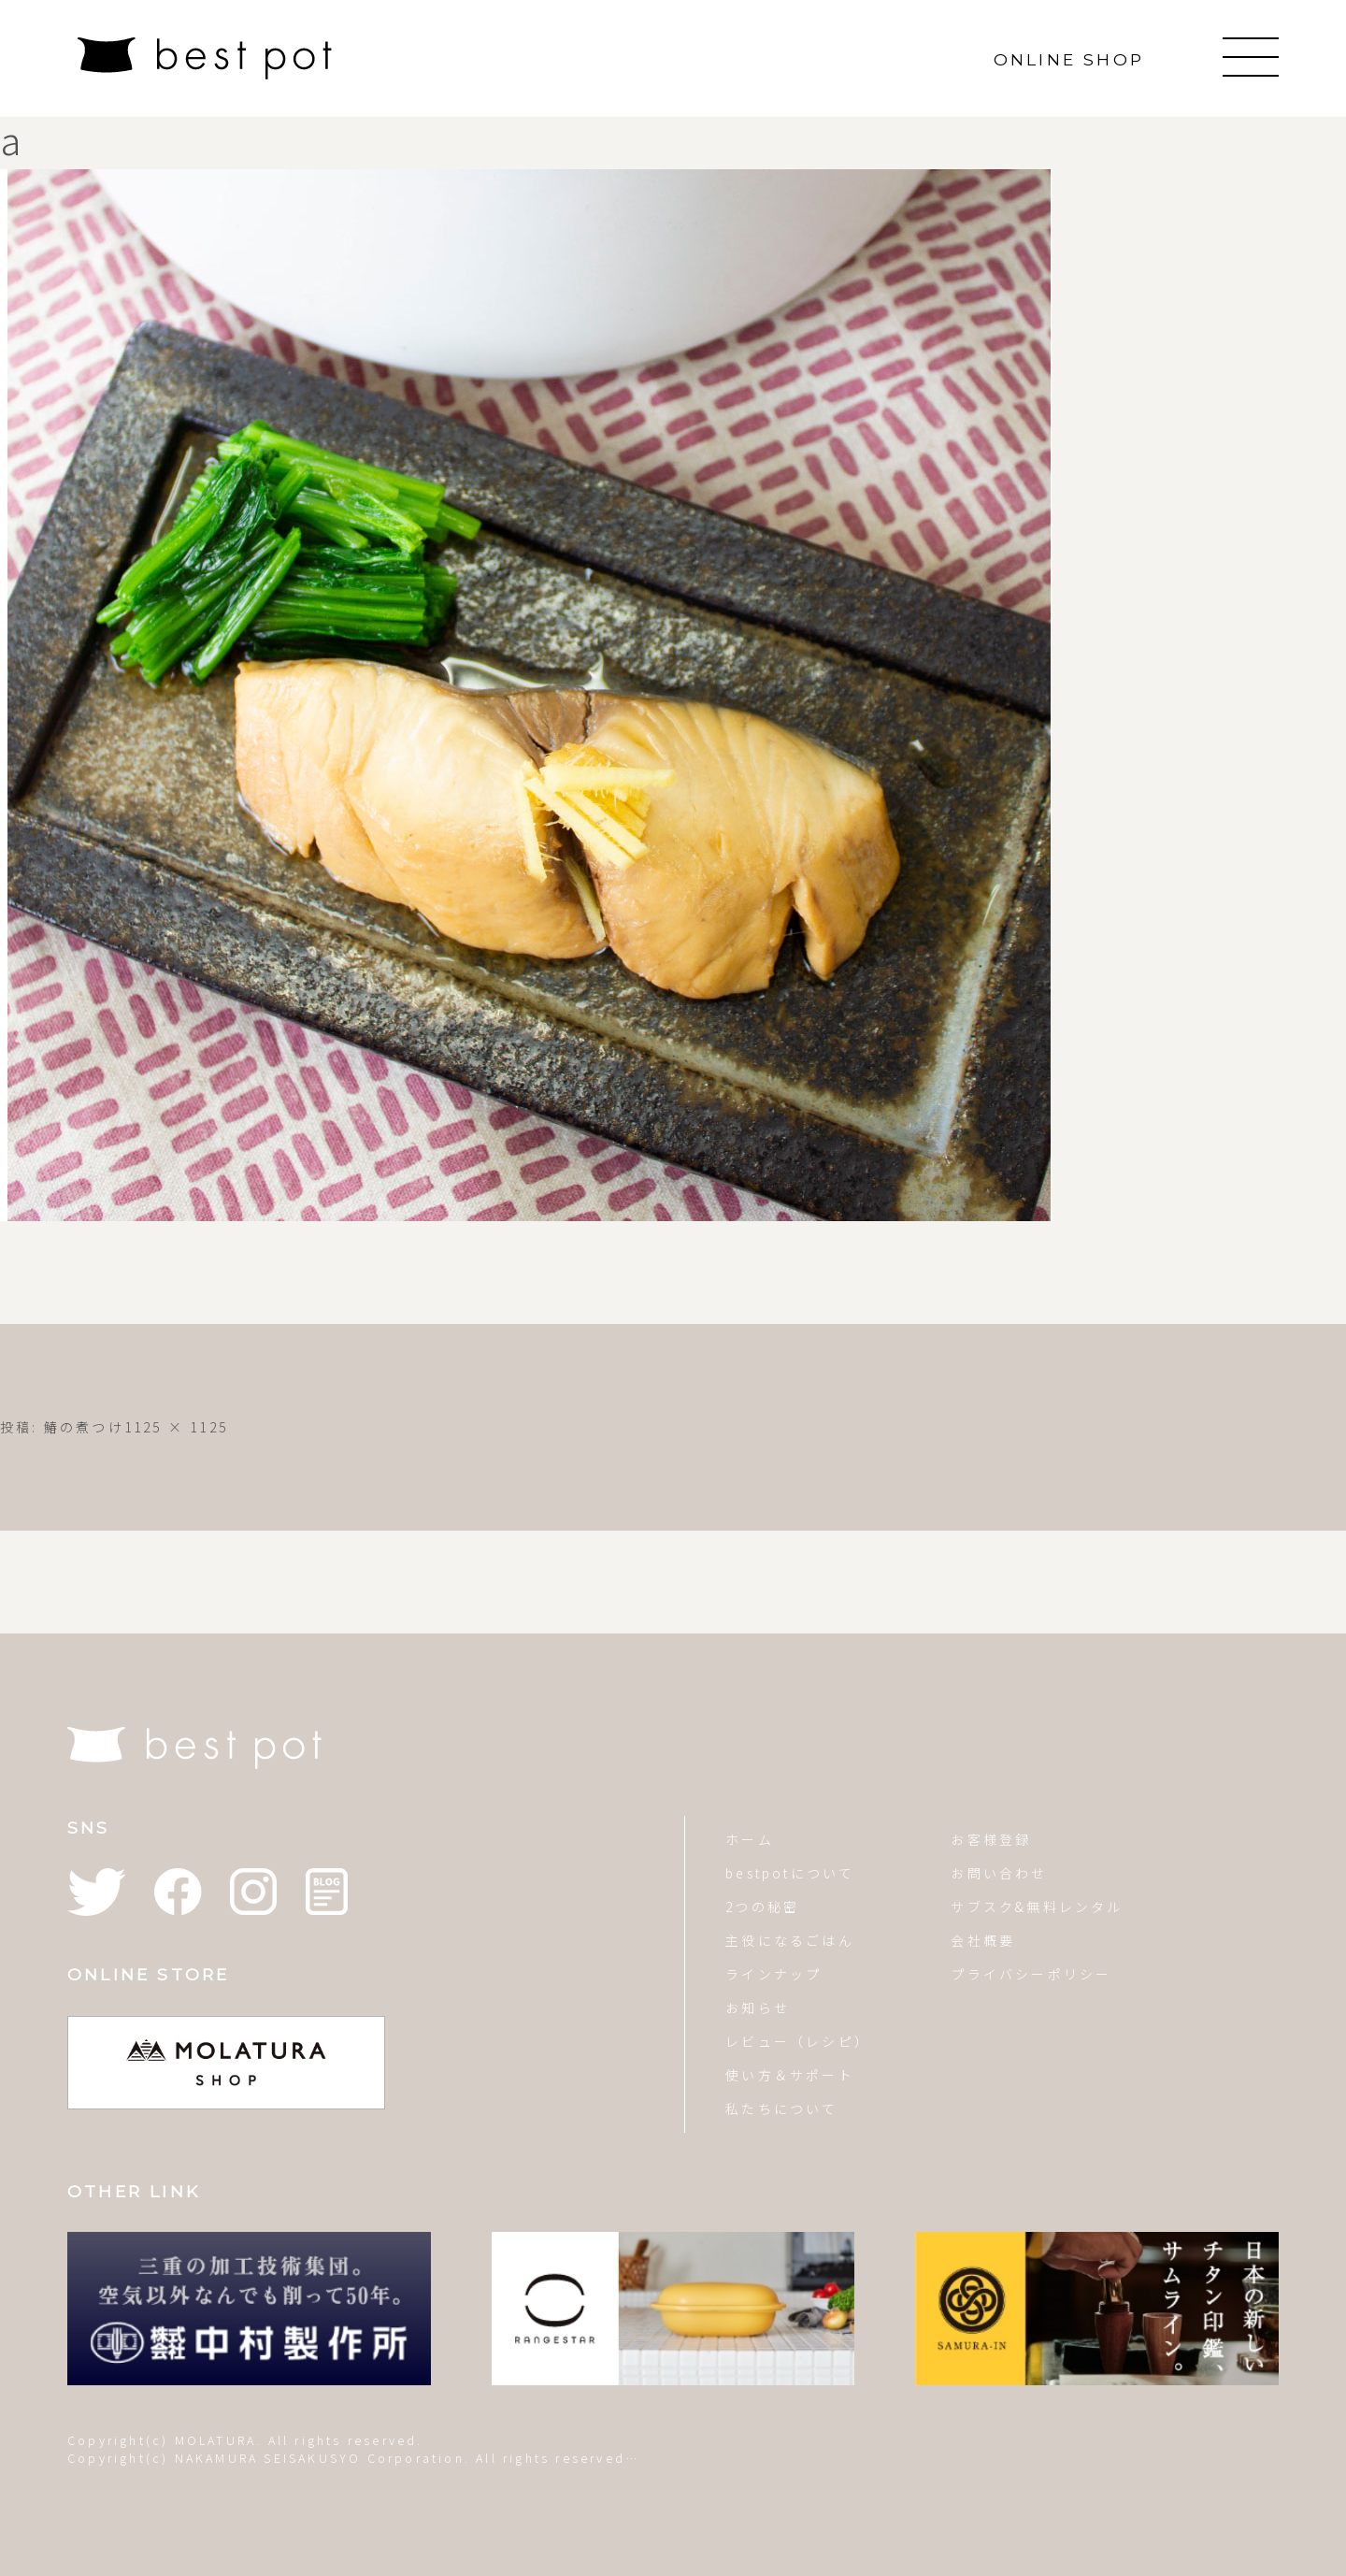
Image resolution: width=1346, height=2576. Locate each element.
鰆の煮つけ (84, 1427)
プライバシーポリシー (1031, 1973)
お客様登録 (991, 1839)
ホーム (749, 1839)
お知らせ (757, 2007)
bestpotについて (789, 1873)
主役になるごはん (789, 1940)
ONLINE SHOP (1069, 59)
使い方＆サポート (789, 2074)
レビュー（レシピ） (797, 2041)
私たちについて (781, 2108)
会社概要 (983, 1940)
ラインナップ (773, 1973)
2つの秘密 (762, 1906)
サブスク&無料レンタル (1037, 1906)
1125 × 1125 (176, 1427)
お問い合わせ (999, 1873)
